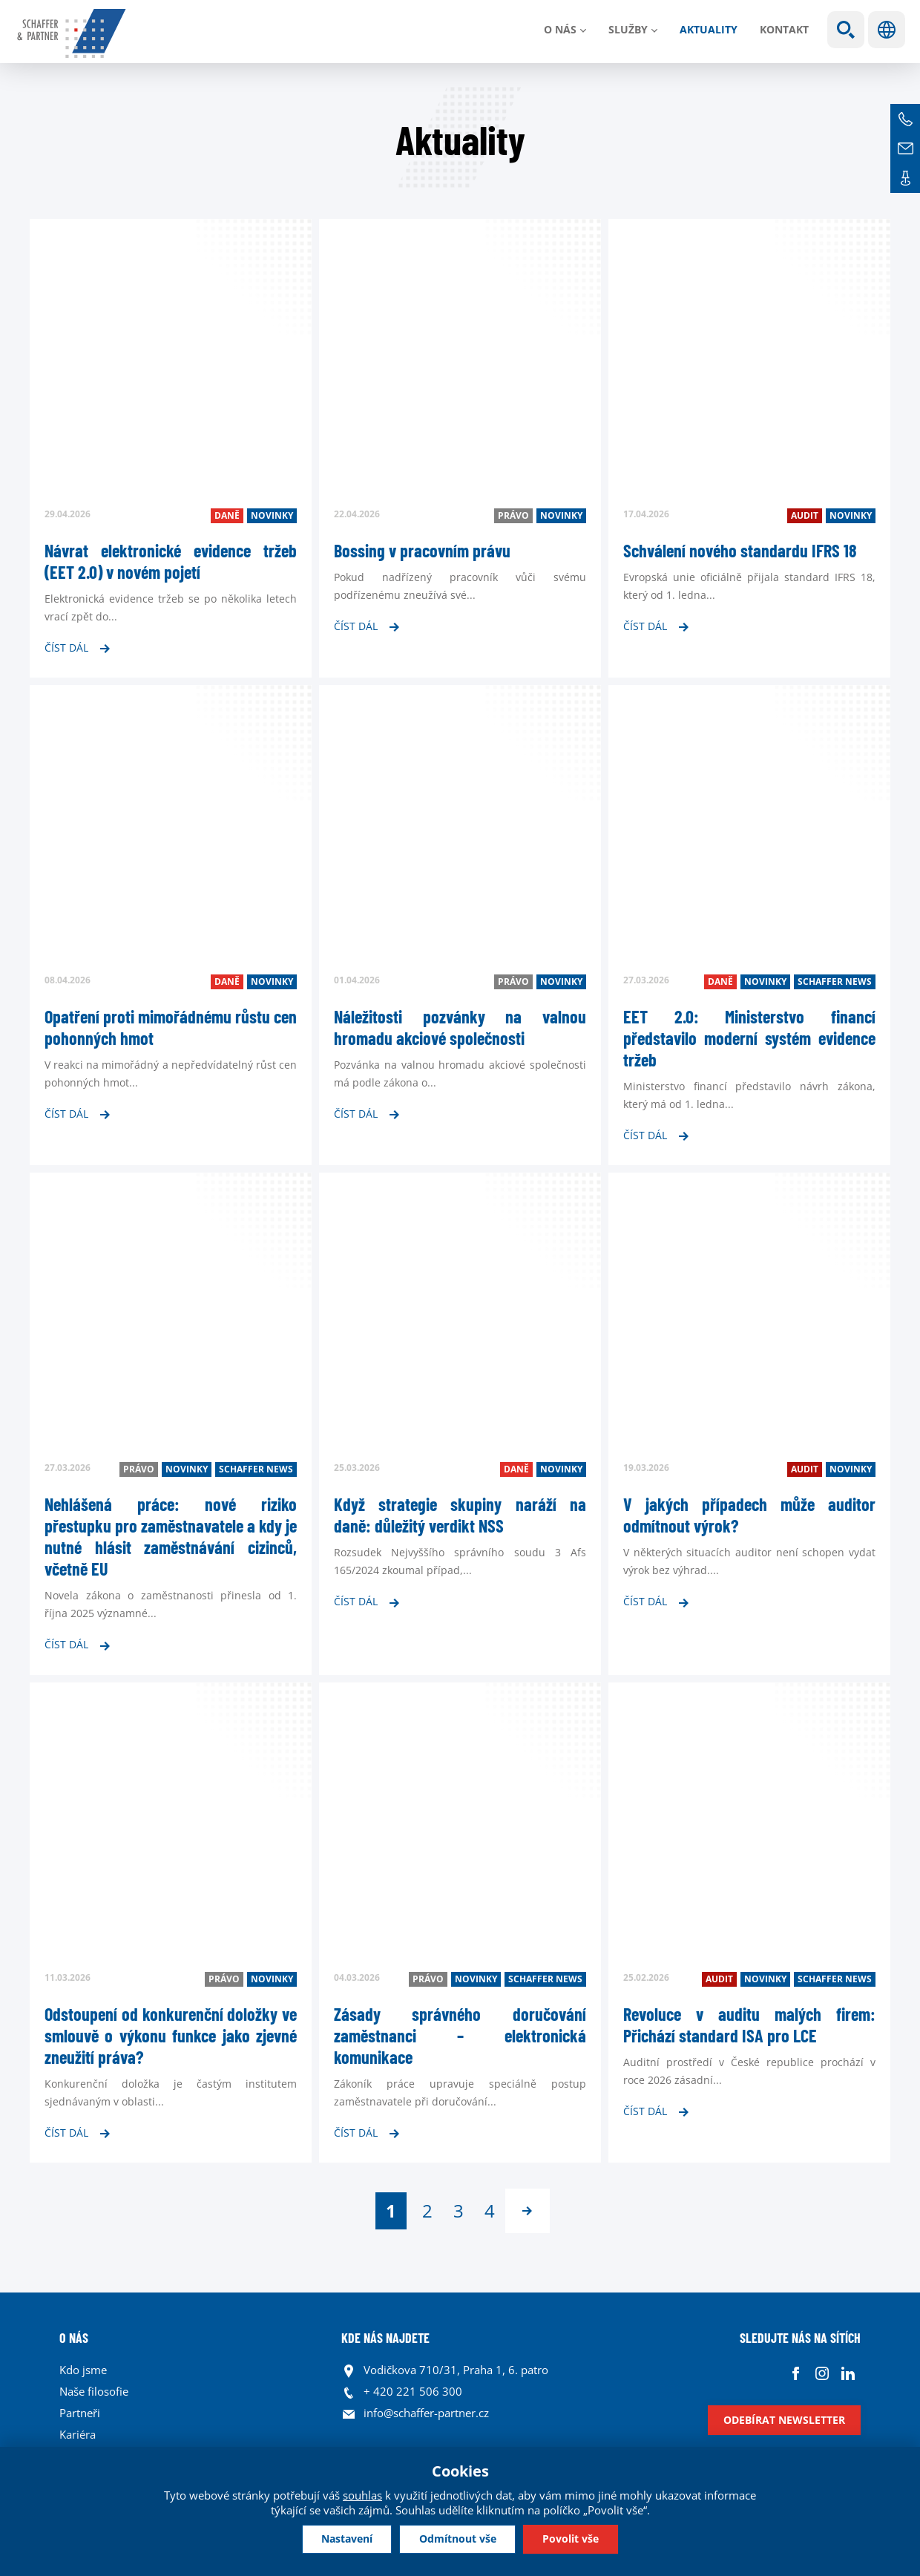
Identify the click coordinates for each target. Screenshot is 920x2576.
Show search (845, 29)
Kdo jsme (83, 2369)
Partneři (79, 2412)
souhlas (362, 2494)
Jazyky (886, 29)
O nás (560, 29)
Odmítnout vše (457, 2538)
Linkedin (848, 2374)
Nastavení (340, 2538)
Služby (628, 29)
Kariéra (77, 2434)
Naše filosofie (93, 2391)
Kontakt (784, 29)
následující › (527, 2211)
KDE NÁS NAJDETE (385, 2338)
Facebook (796, 2374)
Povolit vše (578, 2538)
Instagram (822, 2374)
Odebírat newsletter (784, 2420)
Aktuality (708, 29)
